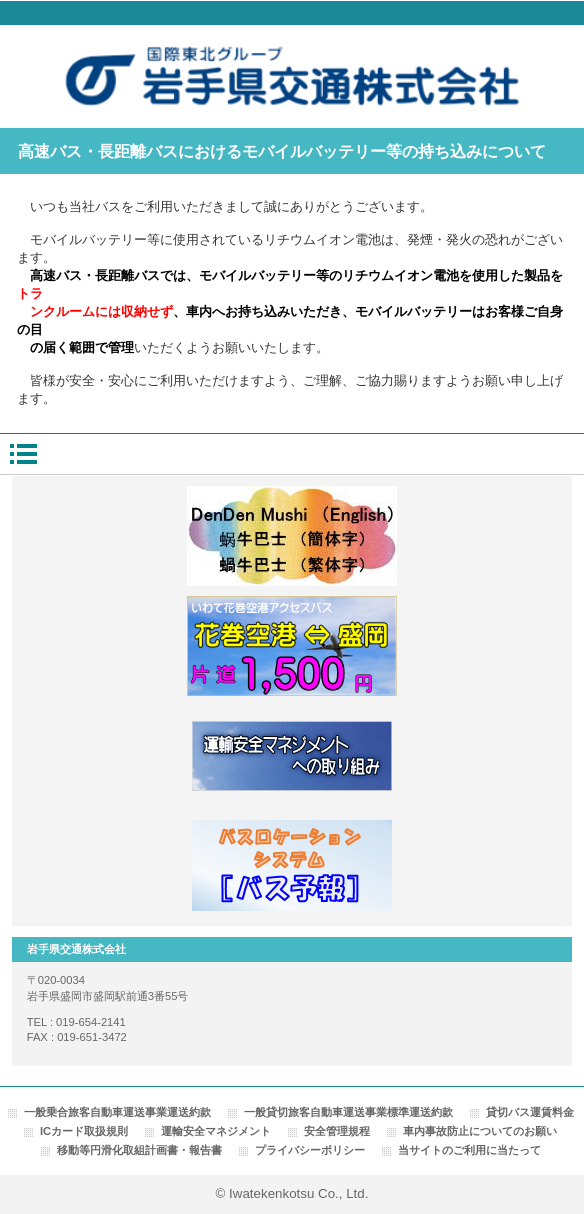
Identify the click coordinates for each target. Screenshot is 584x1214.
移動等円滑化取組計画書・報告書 (139, 1150)
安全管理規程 (337, 1131)
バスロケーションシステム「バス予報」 (292, 866)
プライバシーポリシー (310, 1150)
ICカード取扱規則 (84, 1131)
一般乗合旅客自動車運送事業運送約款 (117, 1112)
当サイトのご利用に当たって (469, 1150)
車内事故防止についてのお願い (480, 1131)
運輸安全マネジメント (216, 1131)
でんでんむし (292, 536)
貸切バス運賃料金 (530, 1112)
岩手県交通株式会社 (292, 76)
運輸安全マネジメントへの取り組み (292, 756)
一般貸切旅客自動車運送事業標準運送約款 (348, 1112)
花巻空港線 (292, 646)
